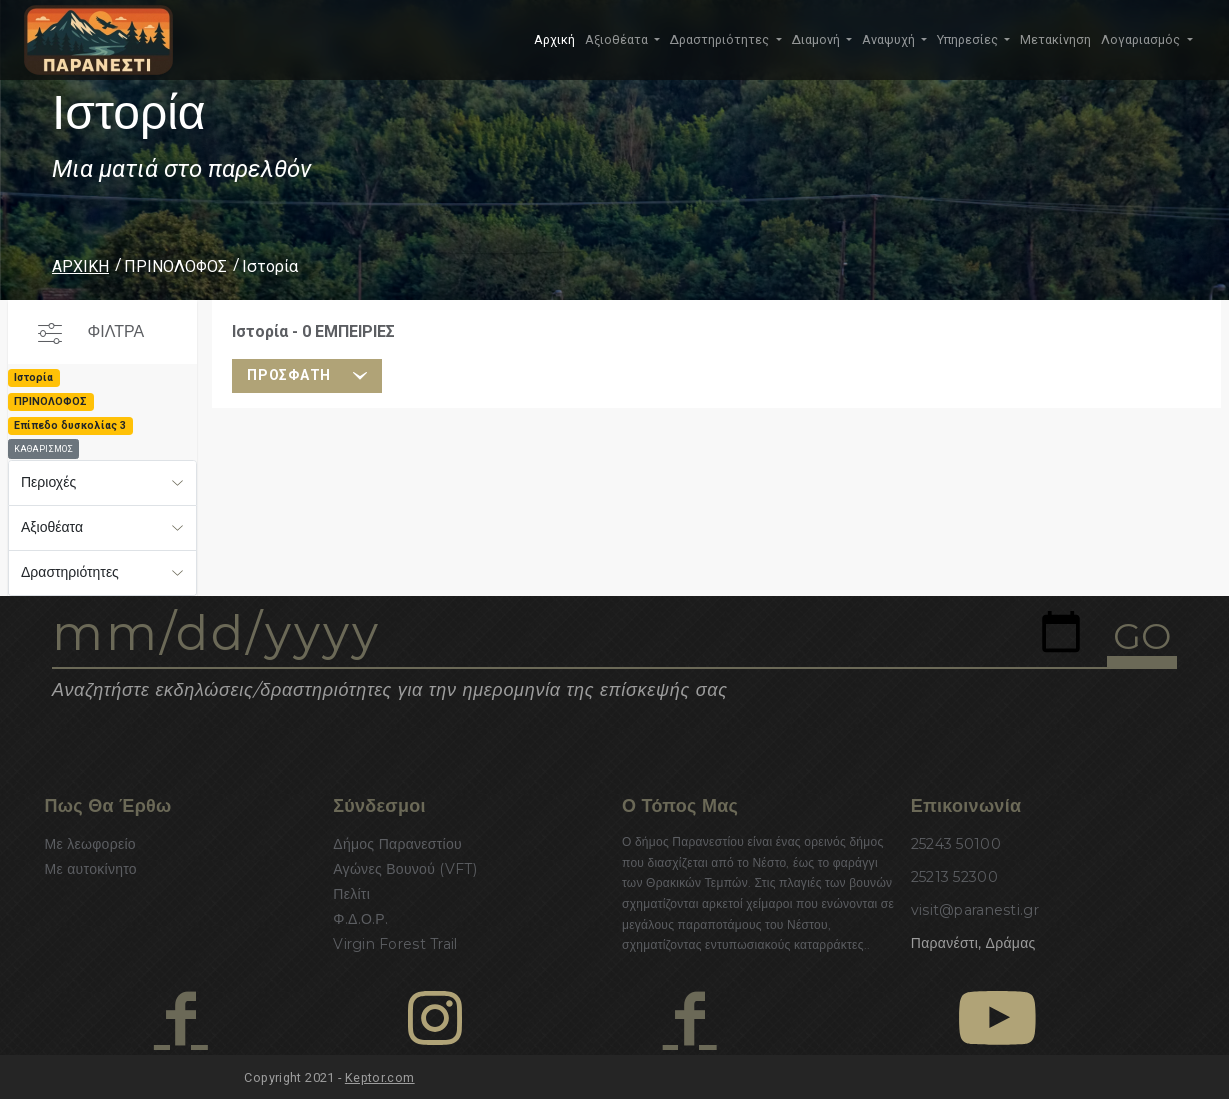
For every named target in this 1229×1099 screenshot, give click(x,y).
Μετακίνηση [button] (1055, 39)
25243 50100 (956, 844)
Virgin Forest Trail (395, 944)
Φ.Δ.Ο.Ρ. (360, 919)
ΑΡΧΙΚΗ (80, 266)
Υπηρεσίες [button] (969, 39)
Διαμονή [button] (817, 39)
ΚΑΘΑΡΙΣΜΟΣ (43, 449)
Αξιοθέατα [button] (618, 39)
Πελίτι (351, 894)
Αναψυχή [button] (890, 39)
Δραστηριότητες (70, 572)
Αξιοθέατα (52, 527)
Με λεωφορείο (90, 844)
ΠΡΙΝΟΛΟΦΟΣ (175, 266)
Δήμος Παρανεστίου (397, 844)
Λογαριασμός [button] (1142, 39)
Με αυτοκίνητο (91, 869)
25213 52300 (954, 877)
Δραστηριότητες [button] (721, 39)
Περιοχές (48, 482)
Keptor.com (380, 1077)
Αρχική (554, 39)
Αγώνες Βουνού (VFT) (405, 869)
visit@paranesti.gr (975, 910)
